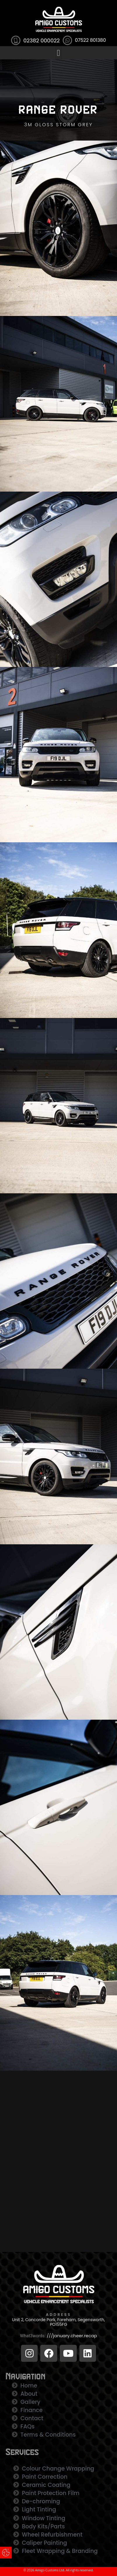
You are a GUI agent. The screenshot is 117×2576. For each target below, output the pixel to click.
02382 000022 (41, 40)
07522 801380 (90, 40)
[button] (58, 52)
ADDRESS (58, 2314)
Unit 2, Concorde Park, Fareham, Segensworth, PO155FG (58, 2322)
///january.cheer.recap (72, 2336)
